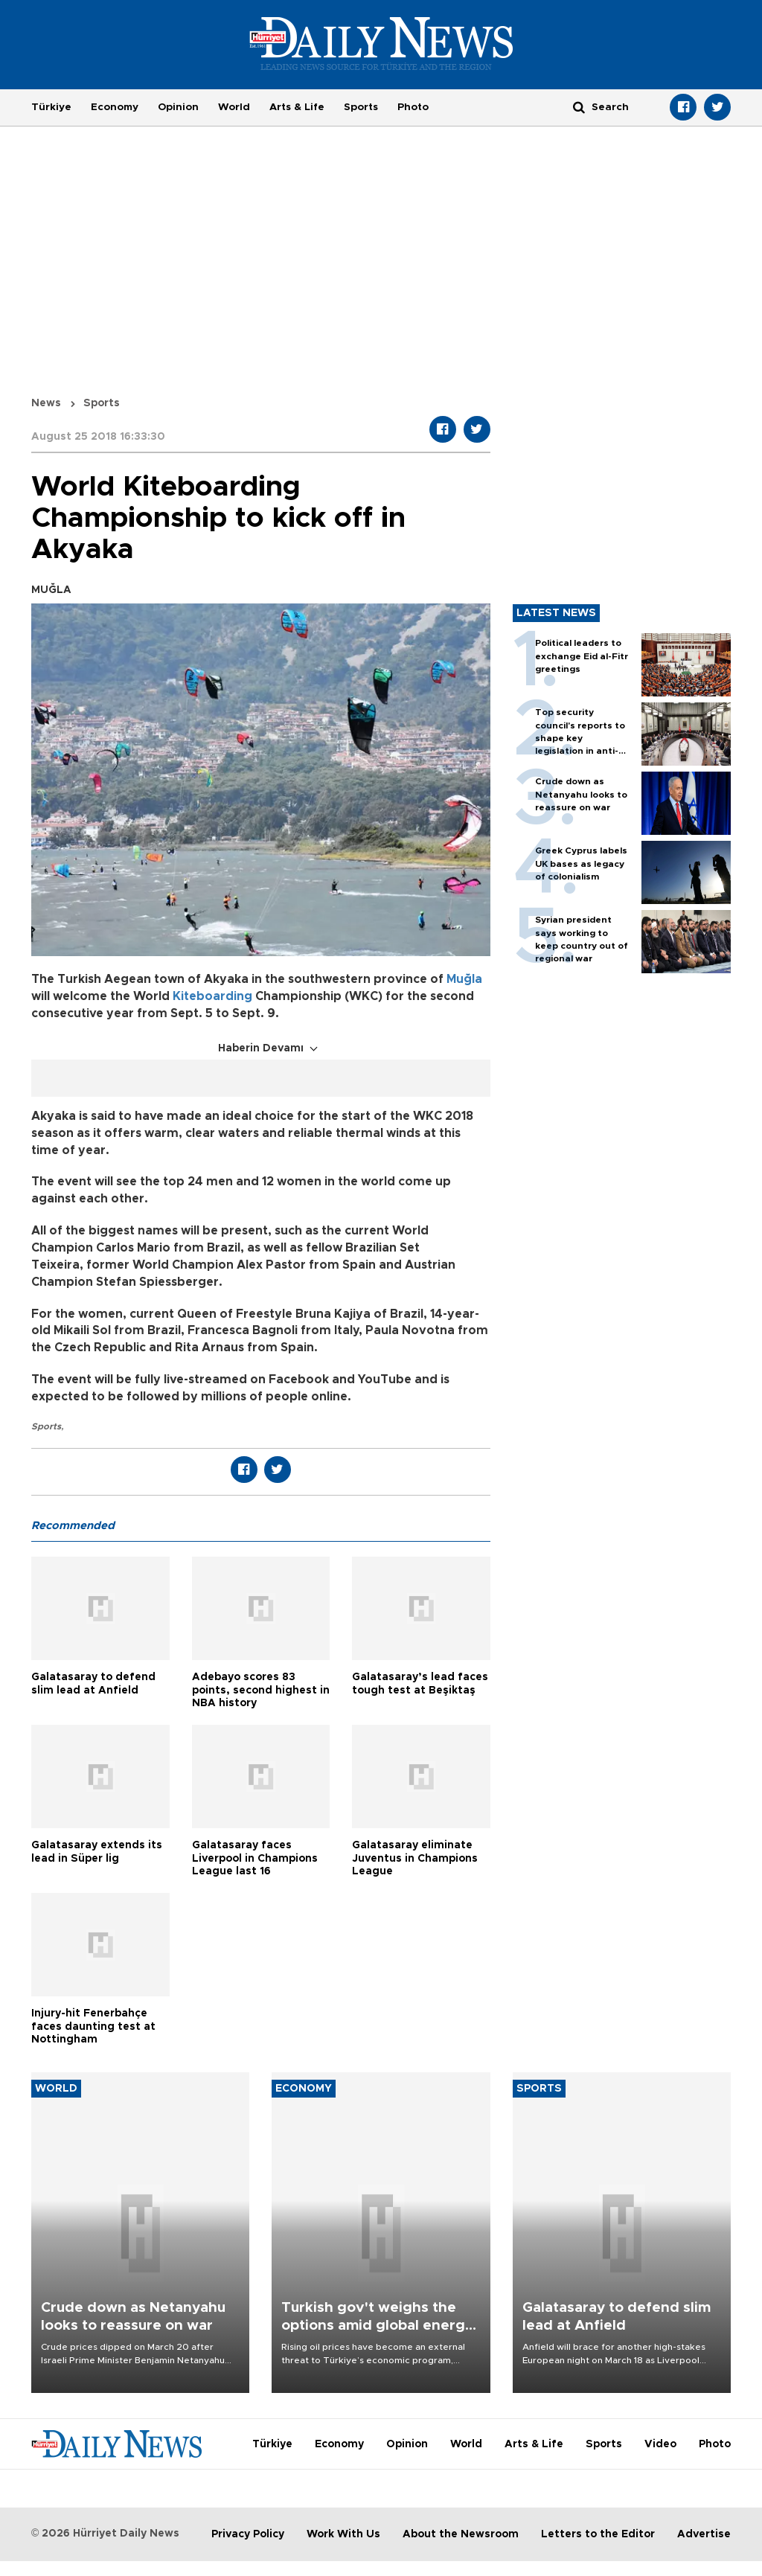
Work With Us (343, 2534)
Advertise (704, 2534)
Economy (114, 107)
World (234, 107)
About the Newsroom (461, 2534)
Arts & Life (296, 107)
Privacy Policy (247, 2534)
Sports (361, 107)
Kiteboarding (212, 996)
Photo (413, 107)
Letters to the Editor (598, 2534)
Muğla (464, 979)
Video (660, 2444)
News (46, 403)
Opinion (178, 107)
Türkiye (51, 107)
